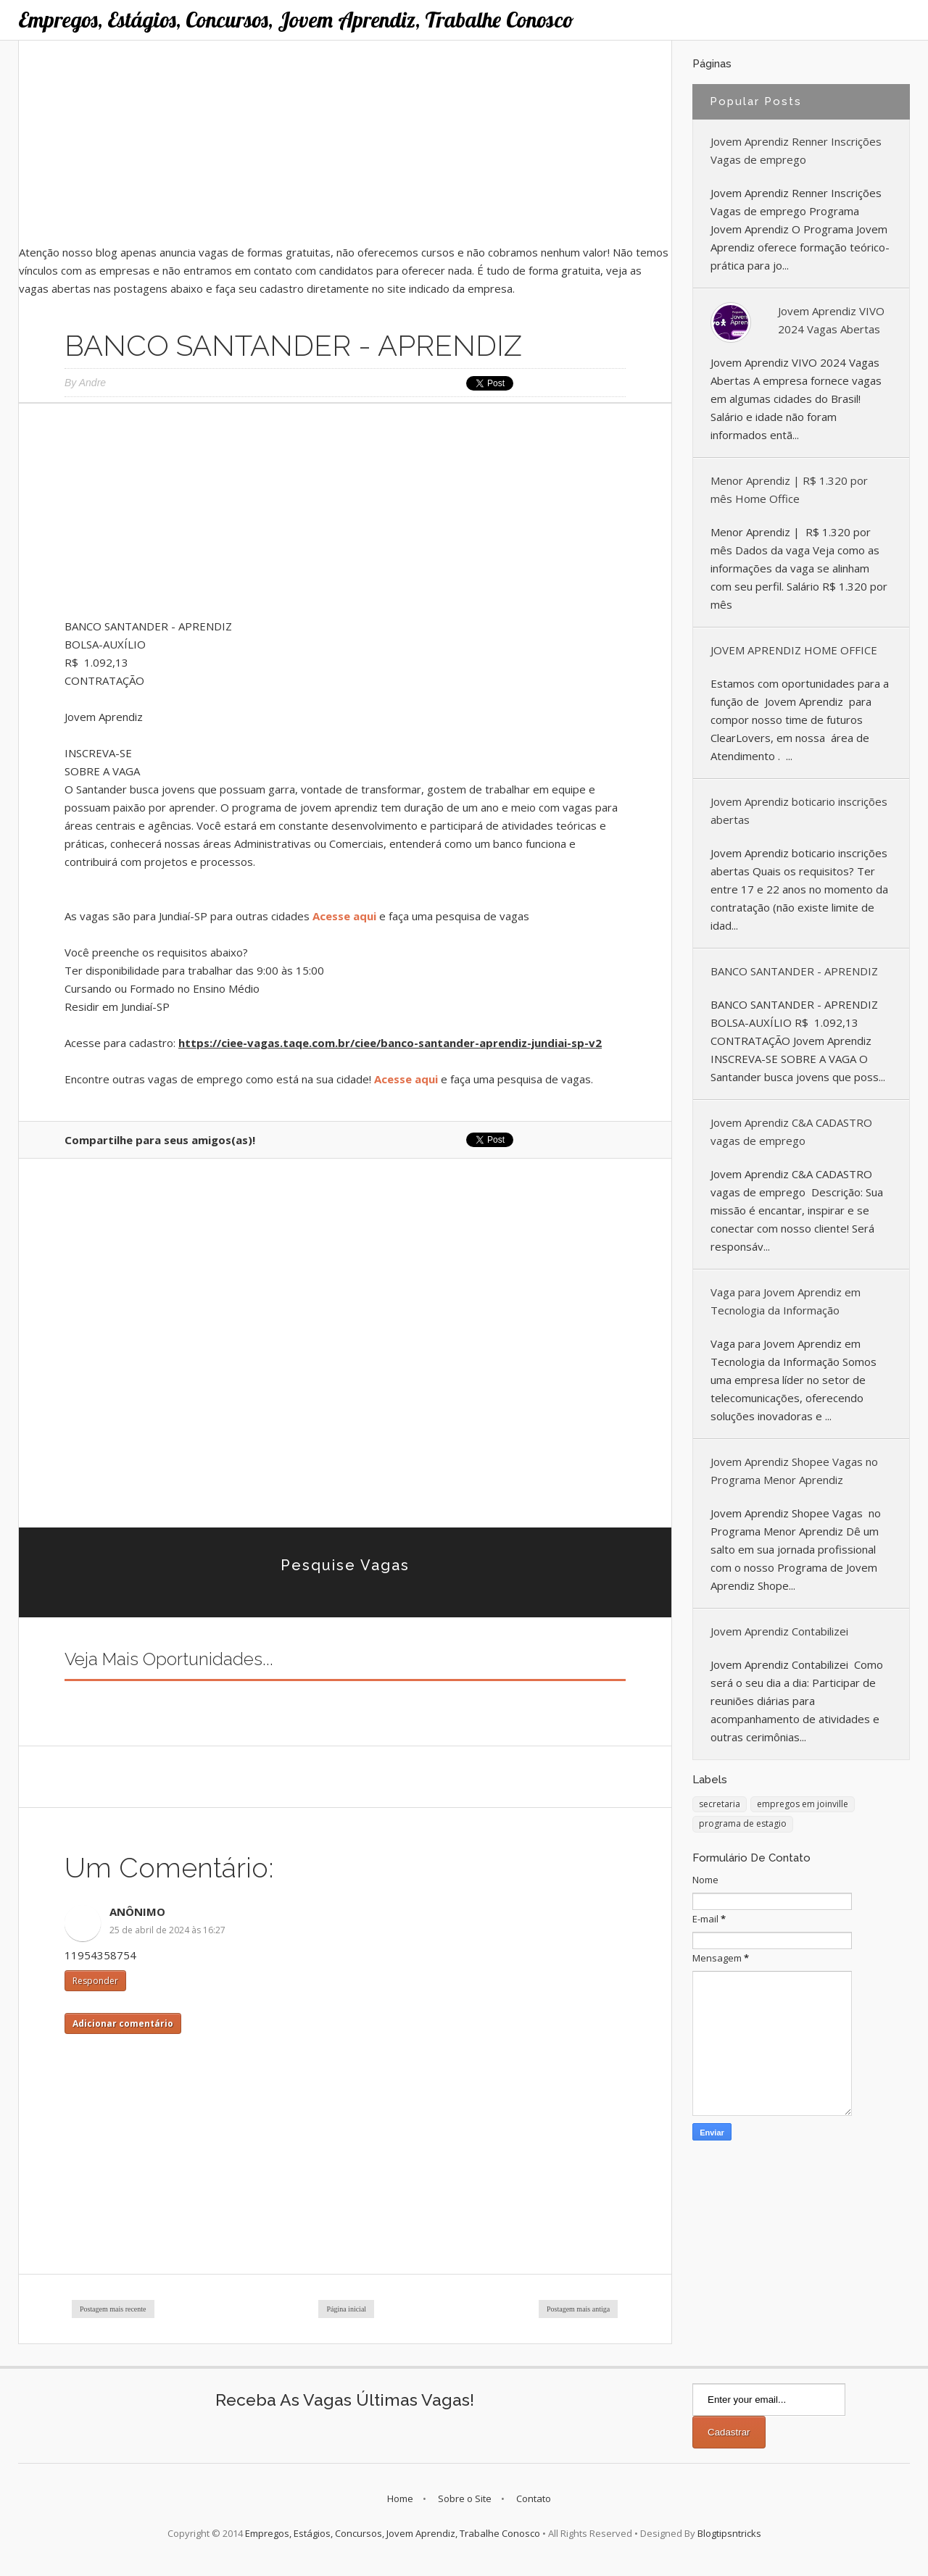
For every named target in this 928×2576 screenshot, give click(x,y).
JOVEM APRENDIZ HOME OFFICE (793, 650)
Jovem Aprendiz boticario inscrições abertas (798, 810)
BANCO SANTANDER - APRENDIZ (794, 971)
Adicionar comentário (122, 2023)
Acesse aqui (344, 916)
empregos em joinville (802, 1804)
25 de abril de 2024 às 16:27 (167, 1930)
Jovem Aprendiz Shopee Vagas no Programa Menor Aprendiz (794, 1470)
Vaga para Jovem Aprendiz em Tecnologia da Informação (785, 1301)
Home (400, 2498)
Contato (533, 2498)
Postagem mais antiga (578, 2309)
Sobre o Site (465, 2498)
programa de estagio (743, 1823)
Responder (95, 1981)
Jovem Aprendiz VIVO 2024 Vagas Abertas (831, 320)
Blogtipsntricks (729, 2533)
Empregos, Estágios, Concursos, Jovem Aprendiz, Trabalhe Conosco (296, 19)
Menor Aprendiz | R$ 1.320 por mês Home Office (789, 489)
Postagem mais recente (113, 2309)
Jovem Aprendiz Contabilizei (779, 1631)
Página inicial (346, 2309)
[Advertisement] (345, 142)
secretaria (719, 1804)
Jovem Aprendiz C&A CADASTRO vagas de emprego (791, 1131)
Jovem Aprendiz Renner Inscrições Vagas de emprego (796, 150)
